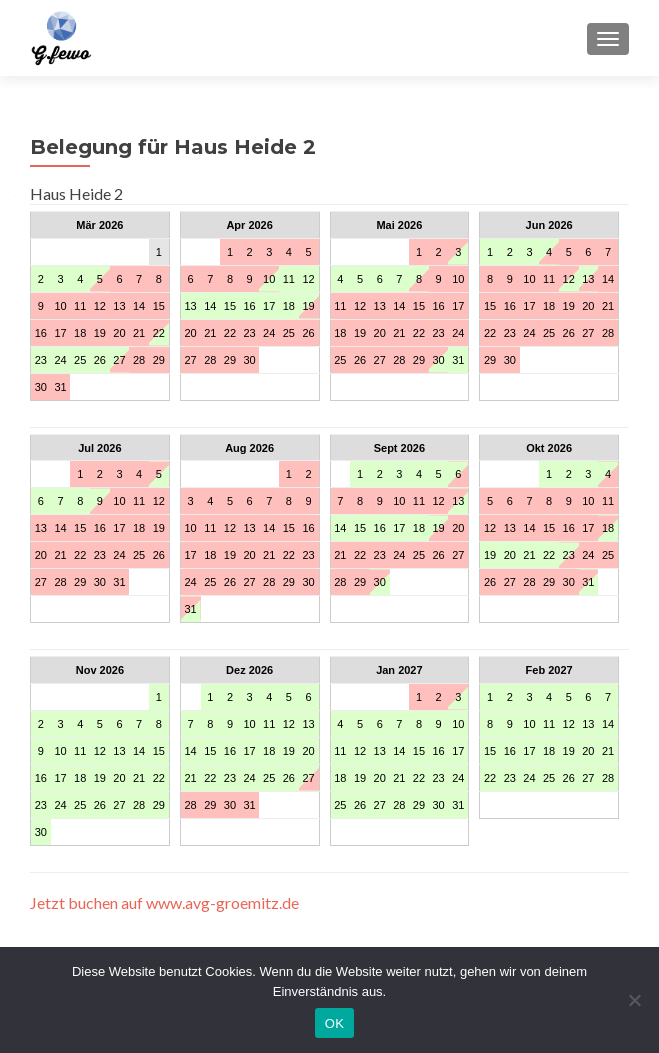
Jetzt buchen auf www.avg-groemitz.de (164, 902)
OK (334, 1023)
